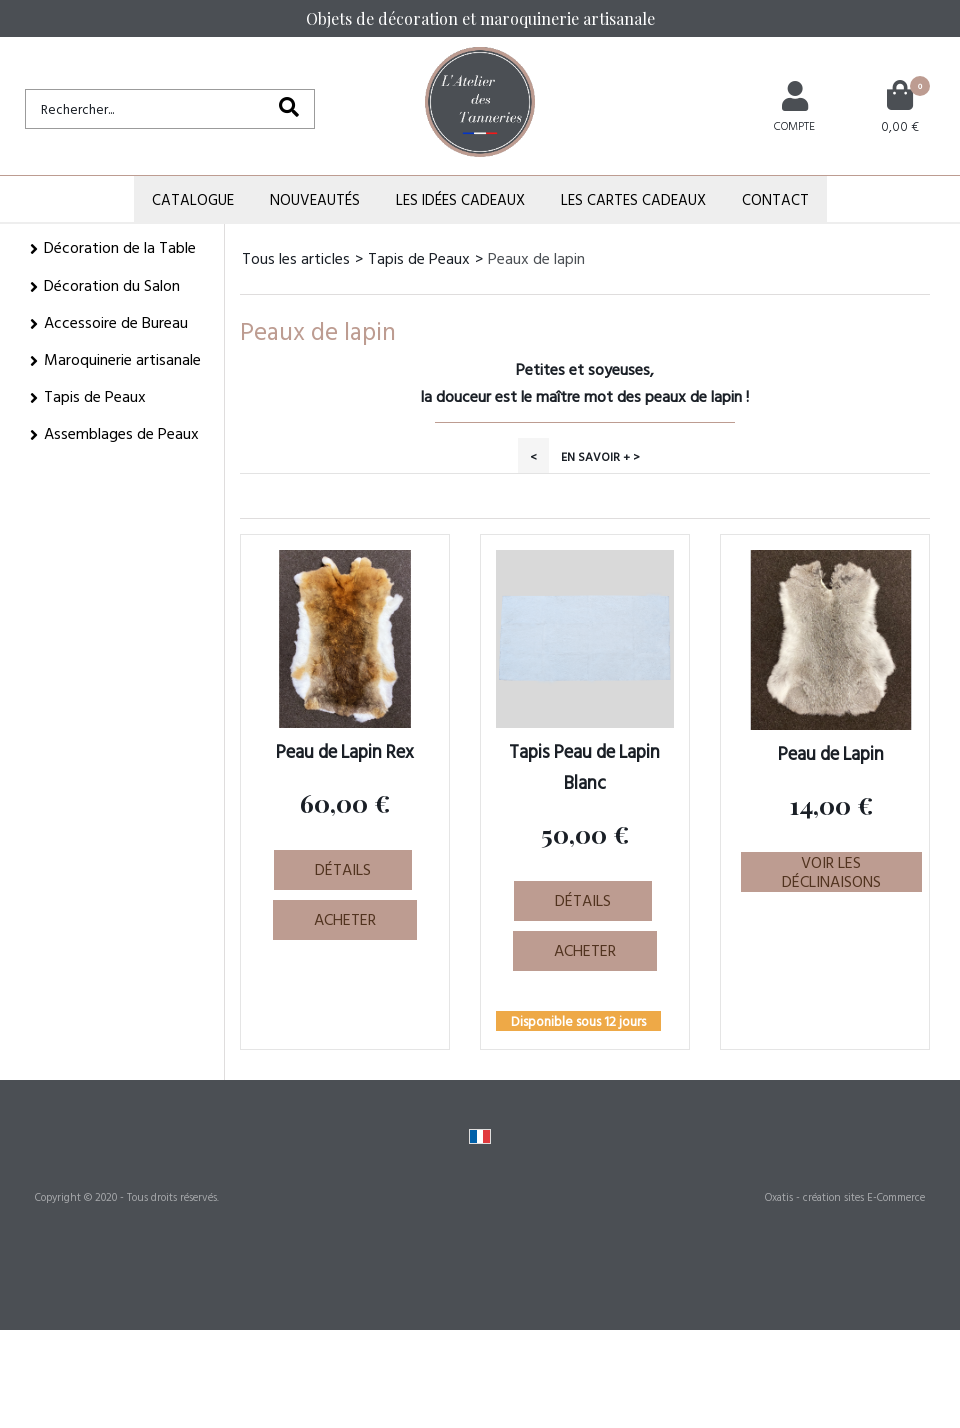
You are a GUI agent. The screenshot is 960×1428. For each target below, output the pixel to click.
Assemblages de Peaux (121, 433)
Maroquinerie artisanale (122, 359)
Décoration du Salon (112, 285)
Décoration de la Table (120, 247)
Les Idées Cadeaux (460, 199)
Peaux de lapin (536, 258)
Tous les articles (296, 258)
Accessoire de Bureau (116, 322)
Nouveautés (315, 199)
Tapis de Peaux (95, 396)
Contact (775, 199)
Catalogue (193, 199)
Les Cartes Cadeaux (633, 199)
